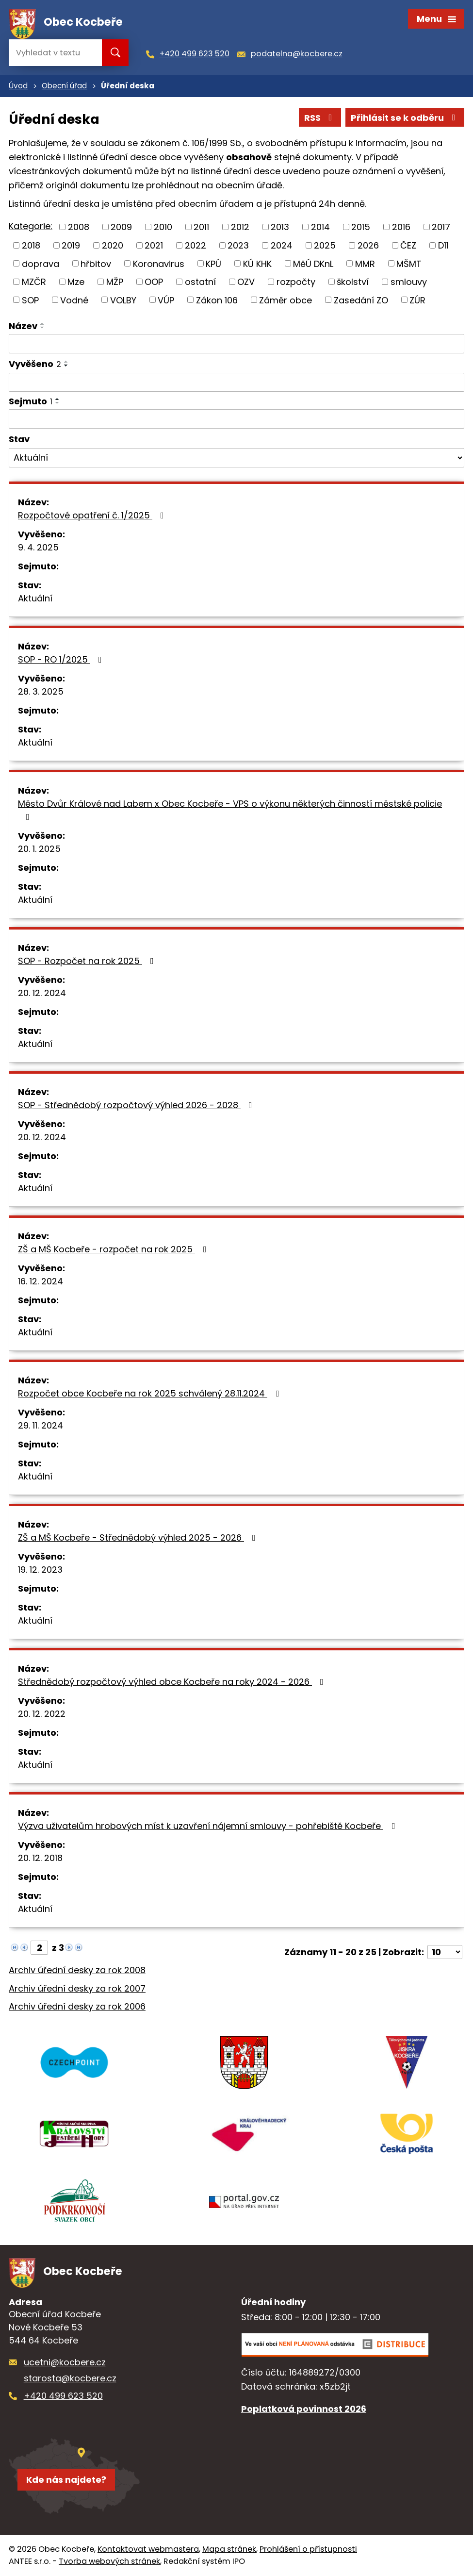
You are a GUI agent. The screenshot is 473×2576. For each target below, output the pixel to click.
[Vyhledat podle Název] (236, 343)
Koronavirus (158, 263)
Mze (75, 282)
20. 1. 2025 (39, 849)
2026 (368, 245)
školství (353, 282)
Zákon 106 (217, 300)
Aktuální (35, 598)
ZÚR (417, 300)
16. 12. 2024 (40, 1281)
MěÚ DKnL (313, 263)
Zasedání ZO (361, 300)
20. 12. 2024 (42, 993)
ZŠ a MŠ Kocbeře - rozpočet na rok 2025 (114, 1249)
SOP (30, 300)
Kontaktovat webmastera (148, 2549)
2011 (201, 227)
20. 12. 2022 (41, 1714)
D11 (443, 245)
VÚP (166, 300)
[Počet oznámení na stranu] (444, 1952)
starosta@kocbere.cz (70, 2378)
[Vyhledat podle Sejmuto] (236, 419)
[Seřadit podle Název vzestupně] (42, 324)
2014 (320, 227)
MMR (365, 263)
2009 (121, 227)
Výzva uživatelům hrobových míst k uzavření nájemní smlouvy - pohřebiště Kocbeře (208, 1826)
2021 (154, 245)
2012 (240, 227)
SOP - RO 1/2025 (62, 659)
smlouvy (409, 282)
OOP (154, 282)
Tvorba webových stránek (109, 2561)
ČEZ (408, 245)
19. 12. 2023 (40, 1569)
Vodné (74, 300)
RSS (320, 118)
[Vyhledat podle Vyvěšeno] (236, 382)
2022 (195, 245)
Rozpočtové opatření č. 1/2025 (93, 515)
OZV (246, 282)
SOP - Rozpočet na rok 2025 (88, 961)
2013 (280, 227)
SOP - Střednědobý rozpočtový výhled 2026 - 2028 (137, 1105)
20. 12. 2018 (40, 1858)
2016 (401, 227)
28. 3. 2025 (41, 691)
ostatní (200, 282)
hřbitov (96, 263)
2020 (112, 245)
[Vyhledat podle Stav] (236, 457)
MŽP (114, 282)
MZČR (34, 282)
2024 (282, 245)
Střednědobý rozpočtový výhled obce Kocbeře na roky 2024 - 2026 (172, 1682)
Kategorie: (30, 226)
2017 (441, 227)
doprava (40, 263)
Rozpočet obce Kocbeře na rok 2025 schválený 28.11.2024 (150, 1393)
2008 (78, 227)
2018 (31, 245)
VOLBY (123, 300)
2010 (163, 227)
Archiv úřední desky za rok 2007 (77, 1988)
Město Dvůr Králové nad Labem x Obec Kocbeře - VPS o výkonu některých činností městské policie (230, 809)
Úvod (18, 86)
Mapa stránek (229, 2549)
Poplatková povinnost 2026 (303, 2409)
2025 (325, 245)
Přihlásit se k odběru (405, 118)
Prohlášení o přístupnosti (308, 2549)
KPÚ (213, 263)
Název (23, 326)
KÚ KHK (257, 263)
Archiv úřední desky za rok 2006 (77, 2006)
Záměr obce (285, 300)
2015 (360, 227)
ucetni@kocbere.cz (65, 2362)
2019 (71, 245)
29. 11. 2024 (40, 1425)
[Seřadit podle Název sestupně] (42, 328)
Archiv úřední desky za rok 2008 (77, 1970)
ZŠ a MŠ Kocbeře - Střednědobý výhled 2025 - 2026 (139, 1537)
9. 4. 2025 (38, 547)
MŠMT (409, 263)
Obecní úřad (64, 86)
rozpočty (296, 282)
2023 (238, 245)
